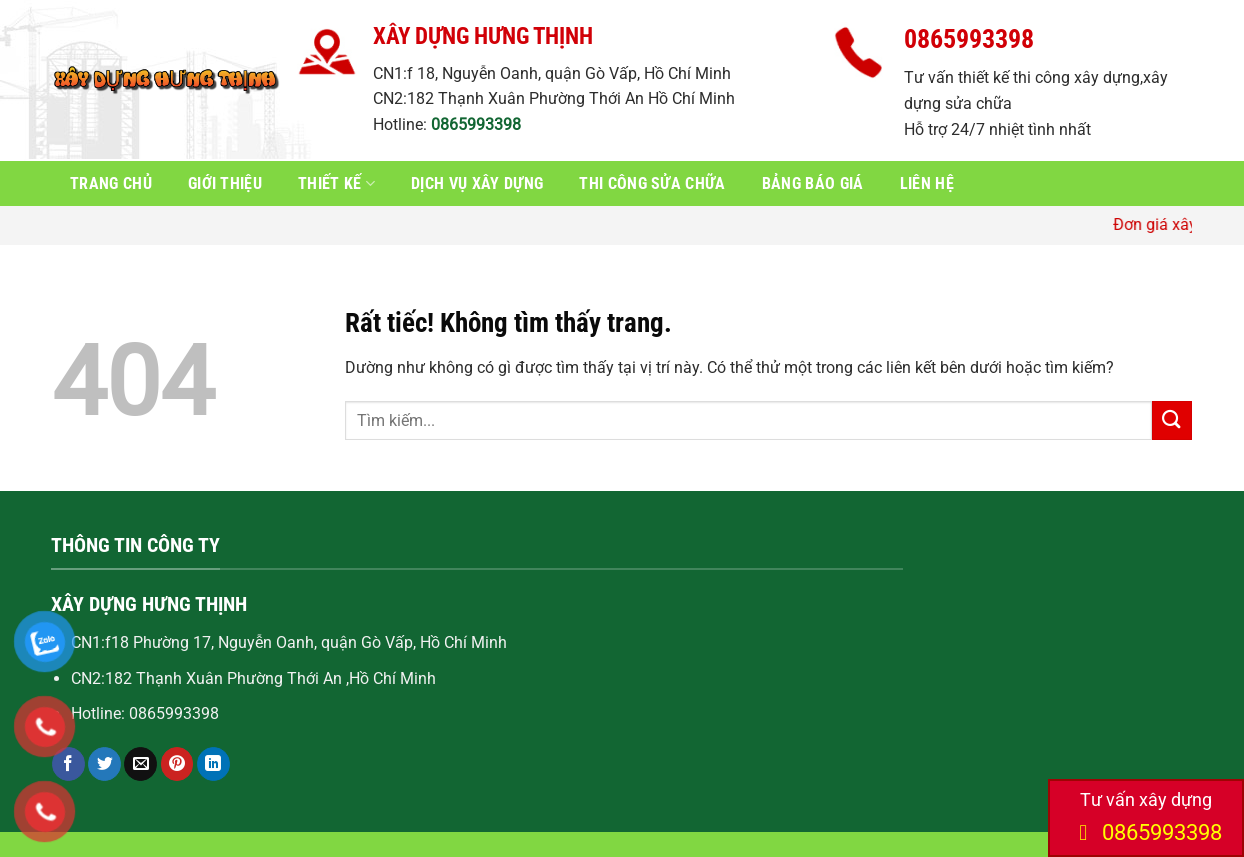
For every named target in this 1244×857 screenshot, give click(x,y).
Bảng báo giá (813, 183)
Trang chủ (111, 183)
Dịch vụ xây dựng (477, 183)
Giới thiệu (225, 183)
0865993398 (476, 124)
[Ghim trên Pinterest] (177, 764)
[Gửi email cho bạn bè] (140, 764)
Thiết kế (336, 183)
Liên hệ (927, 183)
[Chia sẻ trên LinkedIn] (213, 764)
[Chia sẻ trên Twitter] (104, 764)
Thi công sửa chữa (652, 183)
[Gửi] (1172, 420)
